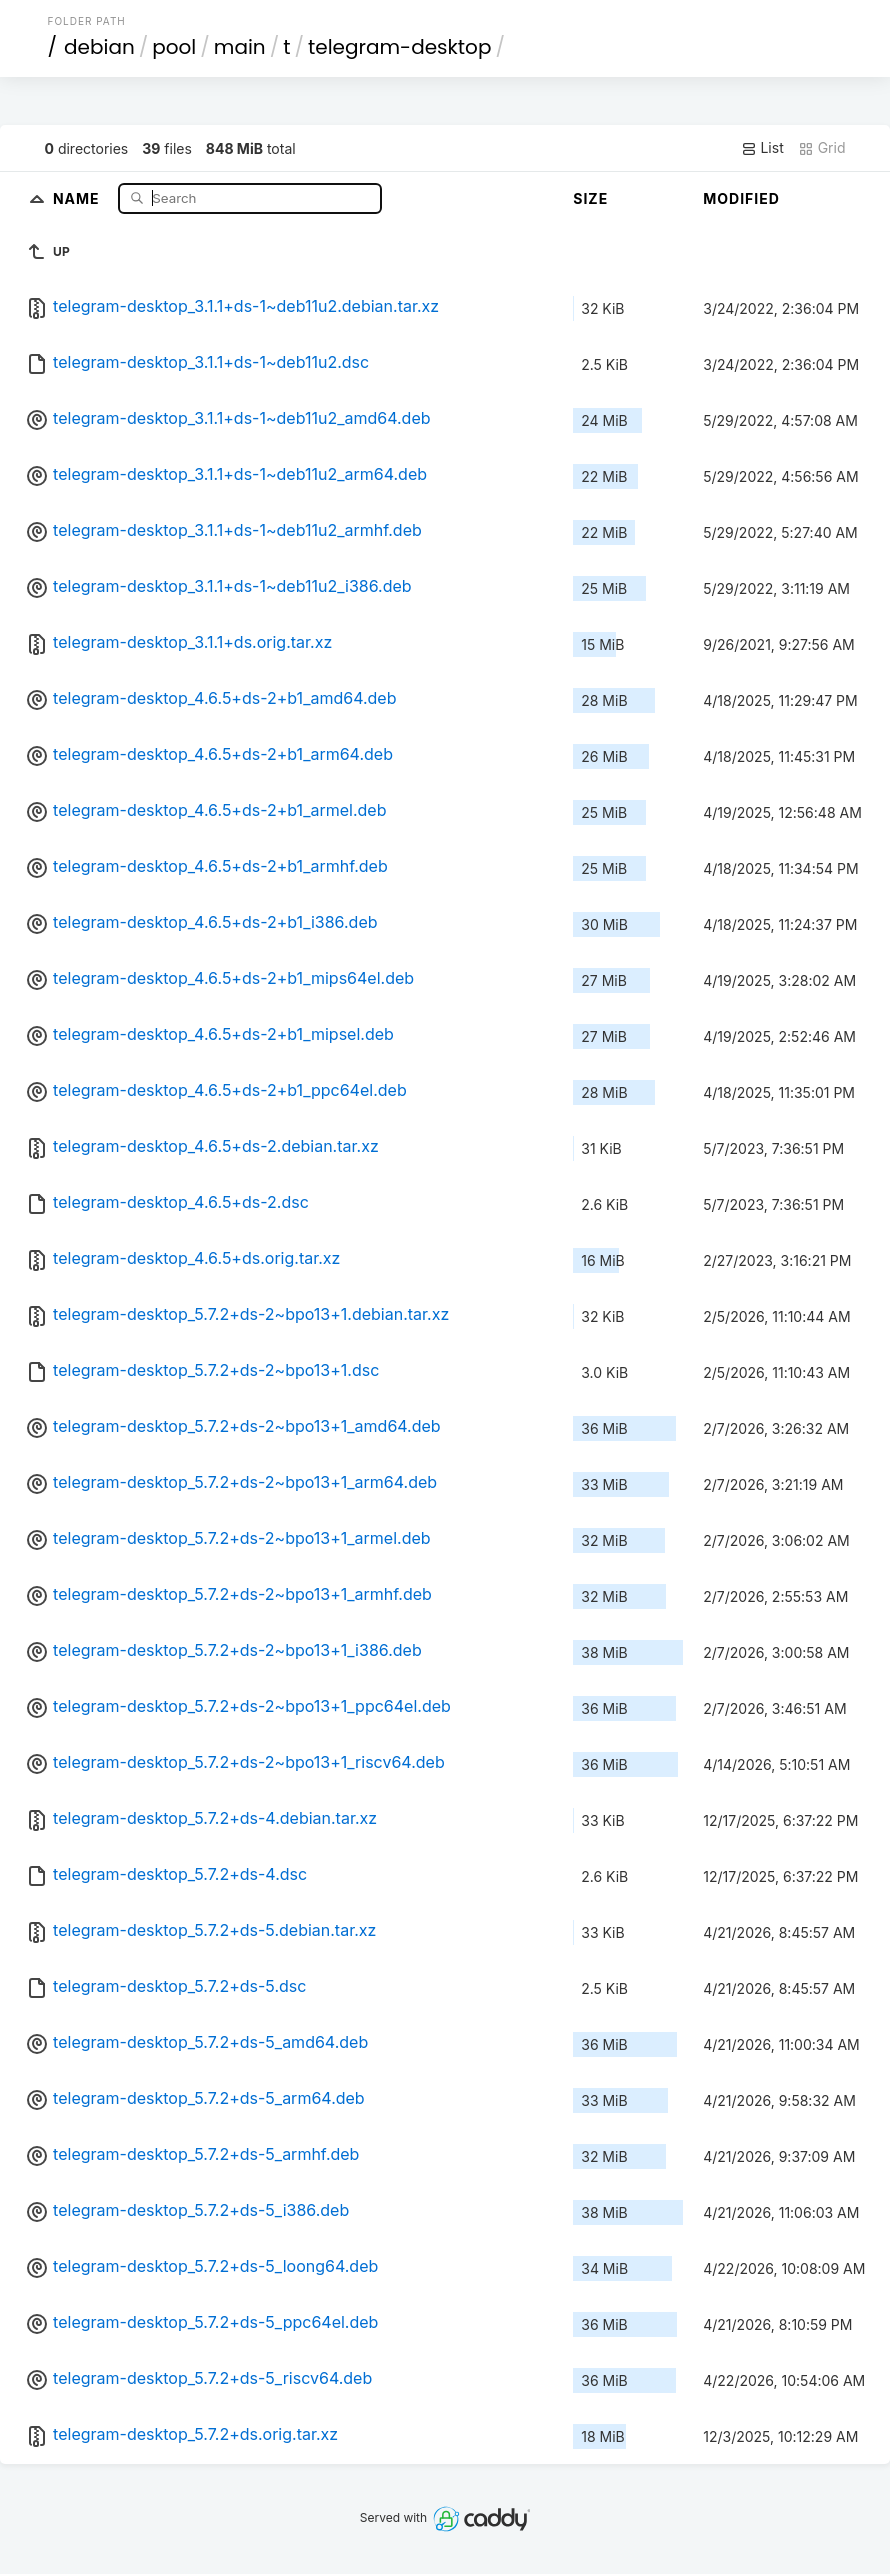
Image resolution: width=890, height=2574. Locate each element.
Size (590, 198)
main (240, 47)
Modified (741, 198)
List (762, 148)
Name (78, 197)
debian (99, 47)
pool (174, 47)
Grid (822, 148)
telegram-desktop (399, 47)
